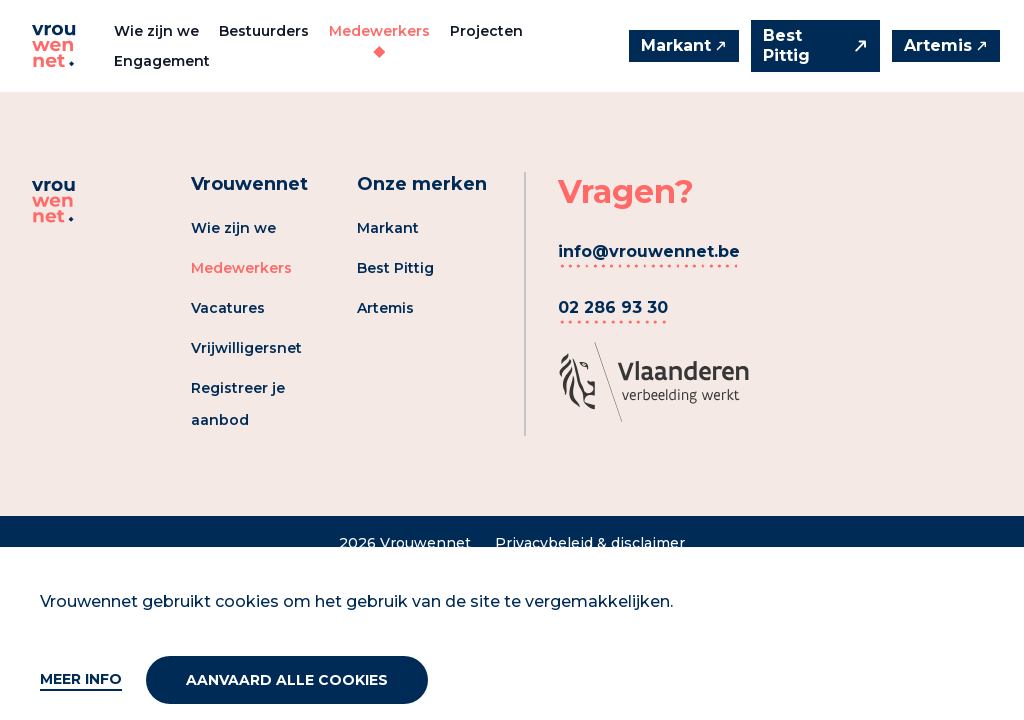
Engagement (162, 61)
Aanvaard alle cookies (287, 680)
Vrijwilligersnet (246, 348)
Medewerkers (379, 31)
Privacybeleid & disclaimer (590, 543)
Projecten (486, 31)
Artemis (385, 308)
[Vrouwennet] (54, 46)
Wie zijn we (156, 31)
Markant (388, 228)
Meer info (81, 679)
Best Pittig (395, 268)
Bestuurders (264, 31)
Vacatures (228, 308)
